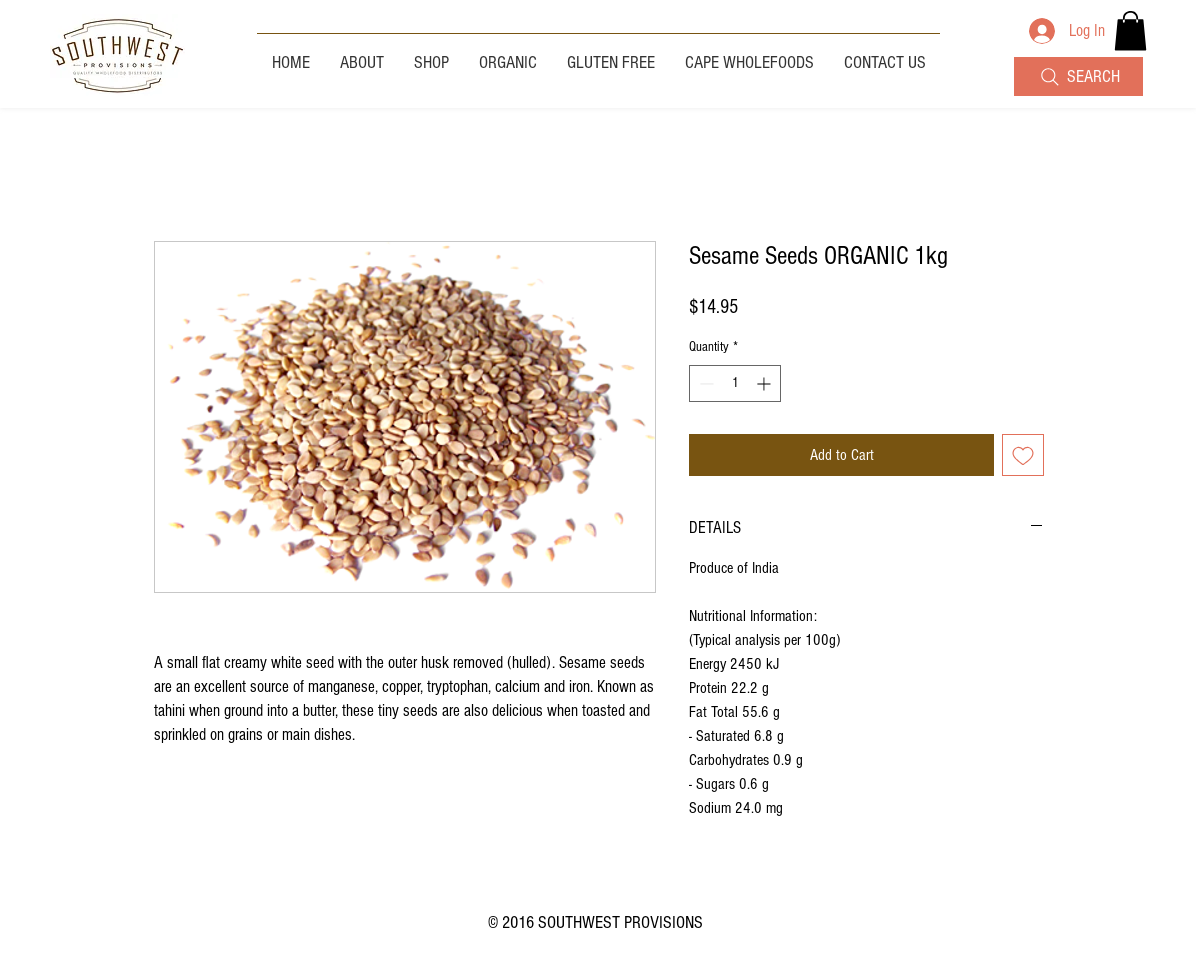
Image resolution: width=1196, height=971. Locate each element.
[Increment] (765, 383)
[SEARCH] (1078, 76)
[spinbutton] (735, 383)
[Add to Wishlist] (1023, 455)
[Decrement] (704, 383)
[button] (1130, 30)
